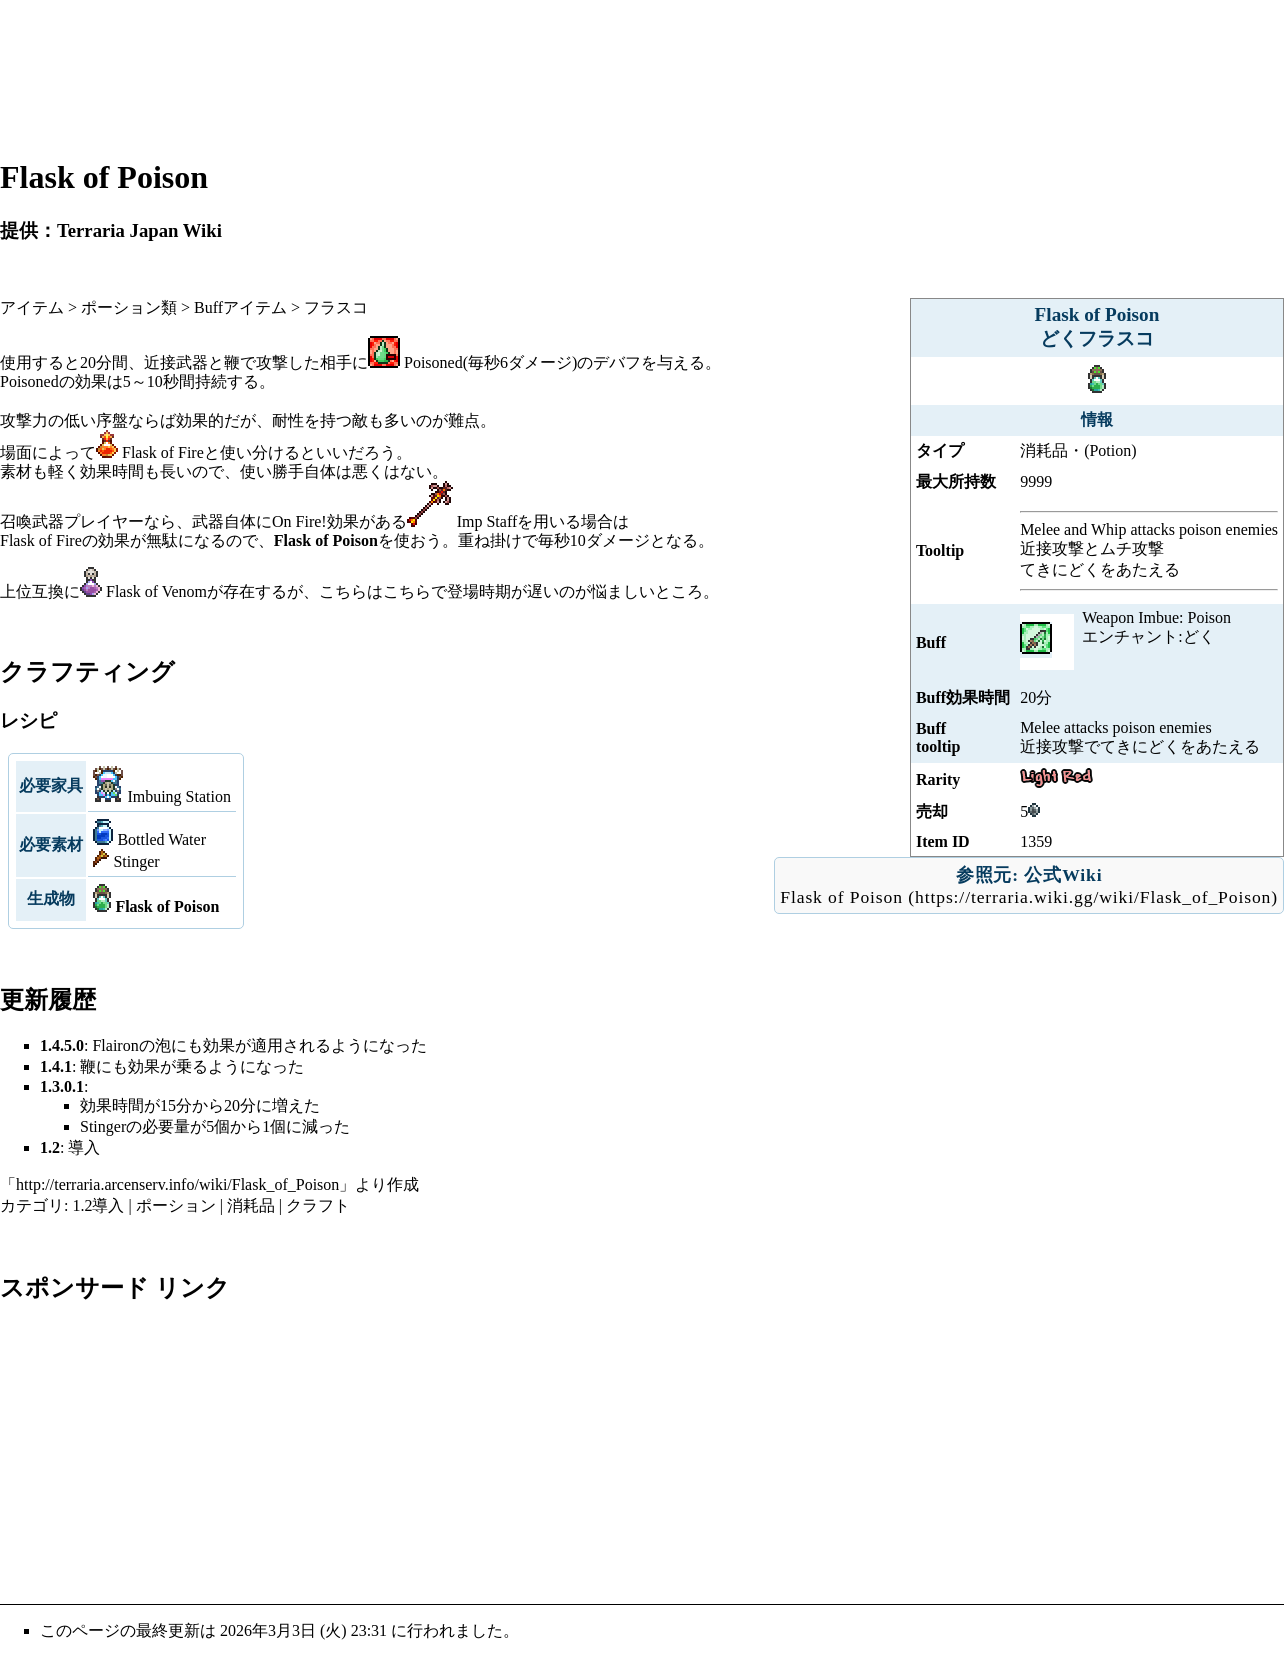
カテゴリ (32, 1205)
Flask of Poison (841, 897)
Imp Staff (487, 521)
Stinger (136, 861)
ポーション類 (129, 307)
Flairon (115, 1045)
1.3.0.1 (62, 1086)
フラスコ (336, 307)
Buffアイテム (240, 307)
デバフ (617, 362)
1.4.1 (56, 1066)
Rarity (938, 779)
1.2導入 (98, 1205)
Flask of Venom (156, 591)
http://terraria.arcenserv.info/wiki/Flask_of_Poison (177, 1184)
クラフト (318, 1205)
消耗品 (251, 1205)
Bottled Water (161, 839)
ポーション (176, 1205)
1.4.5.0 (62, 1045)
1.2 (50, 1147)
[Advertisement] (642, 78)
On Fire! (299, 521)
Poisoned (433, 362)
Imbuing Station (179, 796)
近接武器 (176, 362)
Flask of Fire (163, 452)
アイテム (32, 307)
